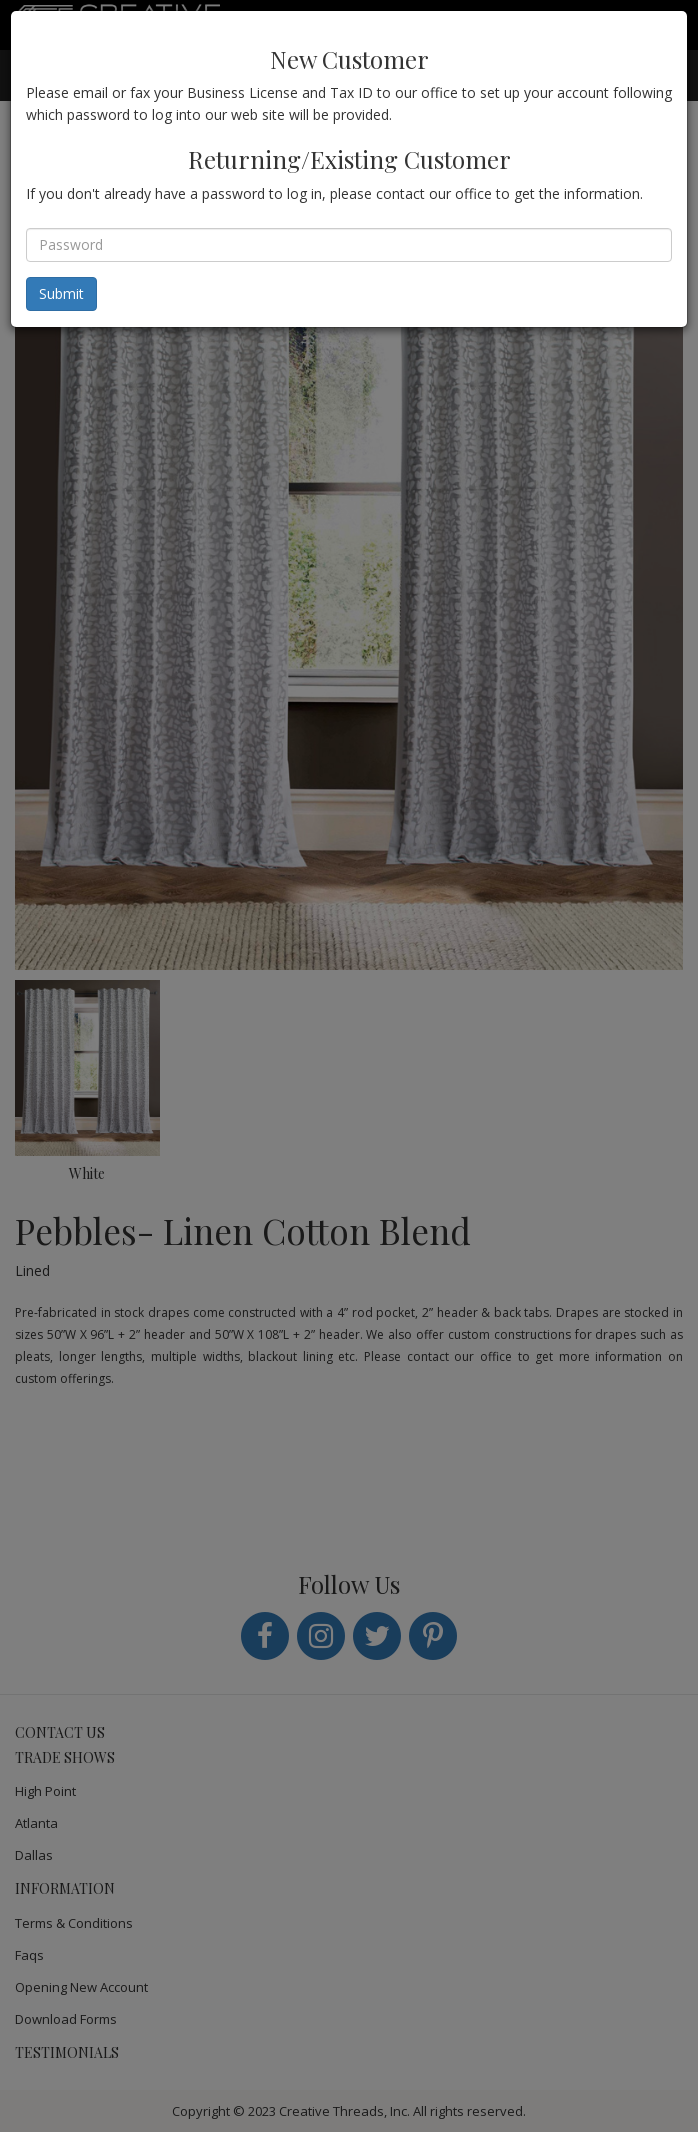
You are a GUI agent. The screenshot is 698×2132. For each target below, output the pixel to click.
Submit (61, 293)
